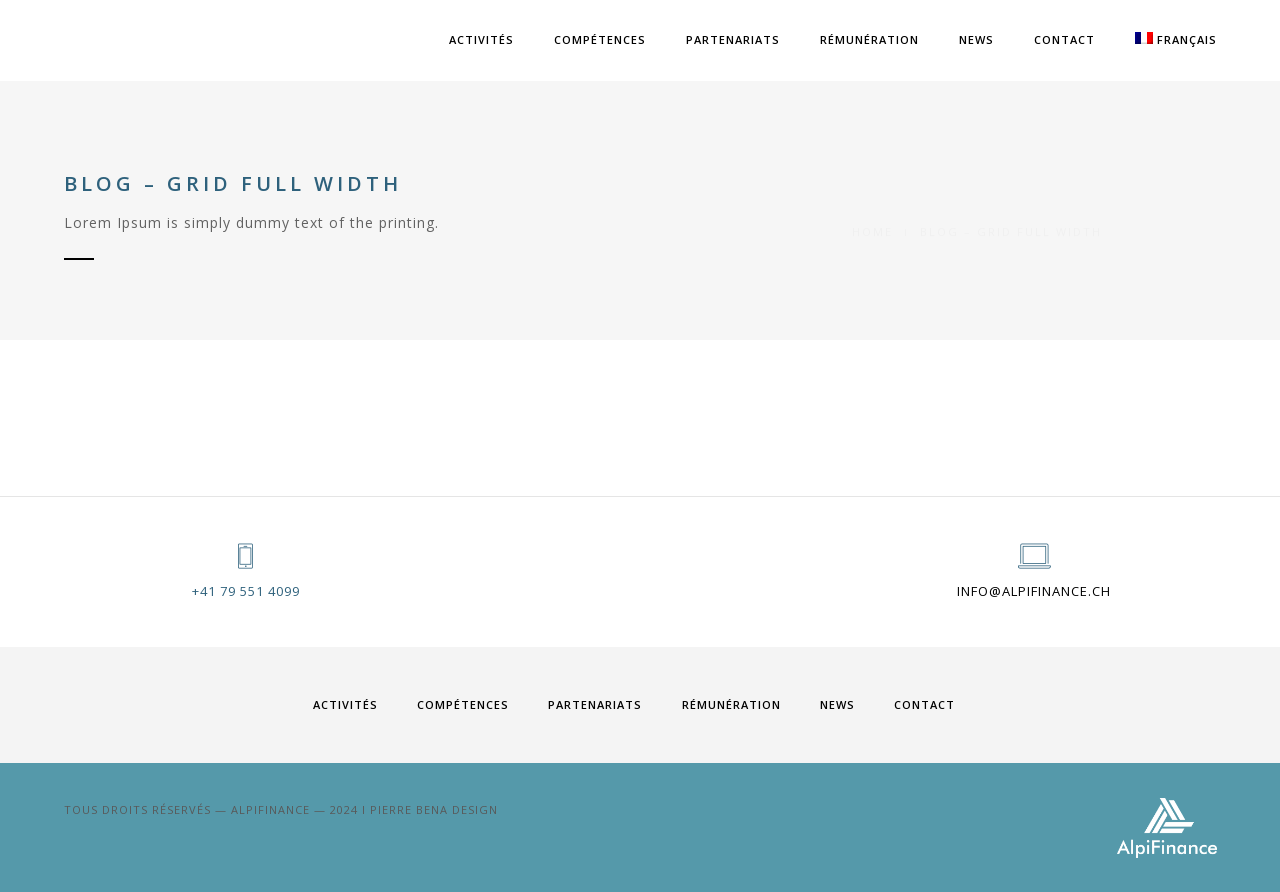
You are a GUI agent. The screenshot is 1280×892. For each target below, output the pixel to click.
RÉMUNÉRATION (869, 39)
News (976, 39)
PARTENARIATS (733, 39)
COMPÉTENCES (600, 39)
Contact (1064, 39)
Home (872, 208)
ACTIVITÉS (481, 39)
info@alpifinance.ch (1034, 591)
